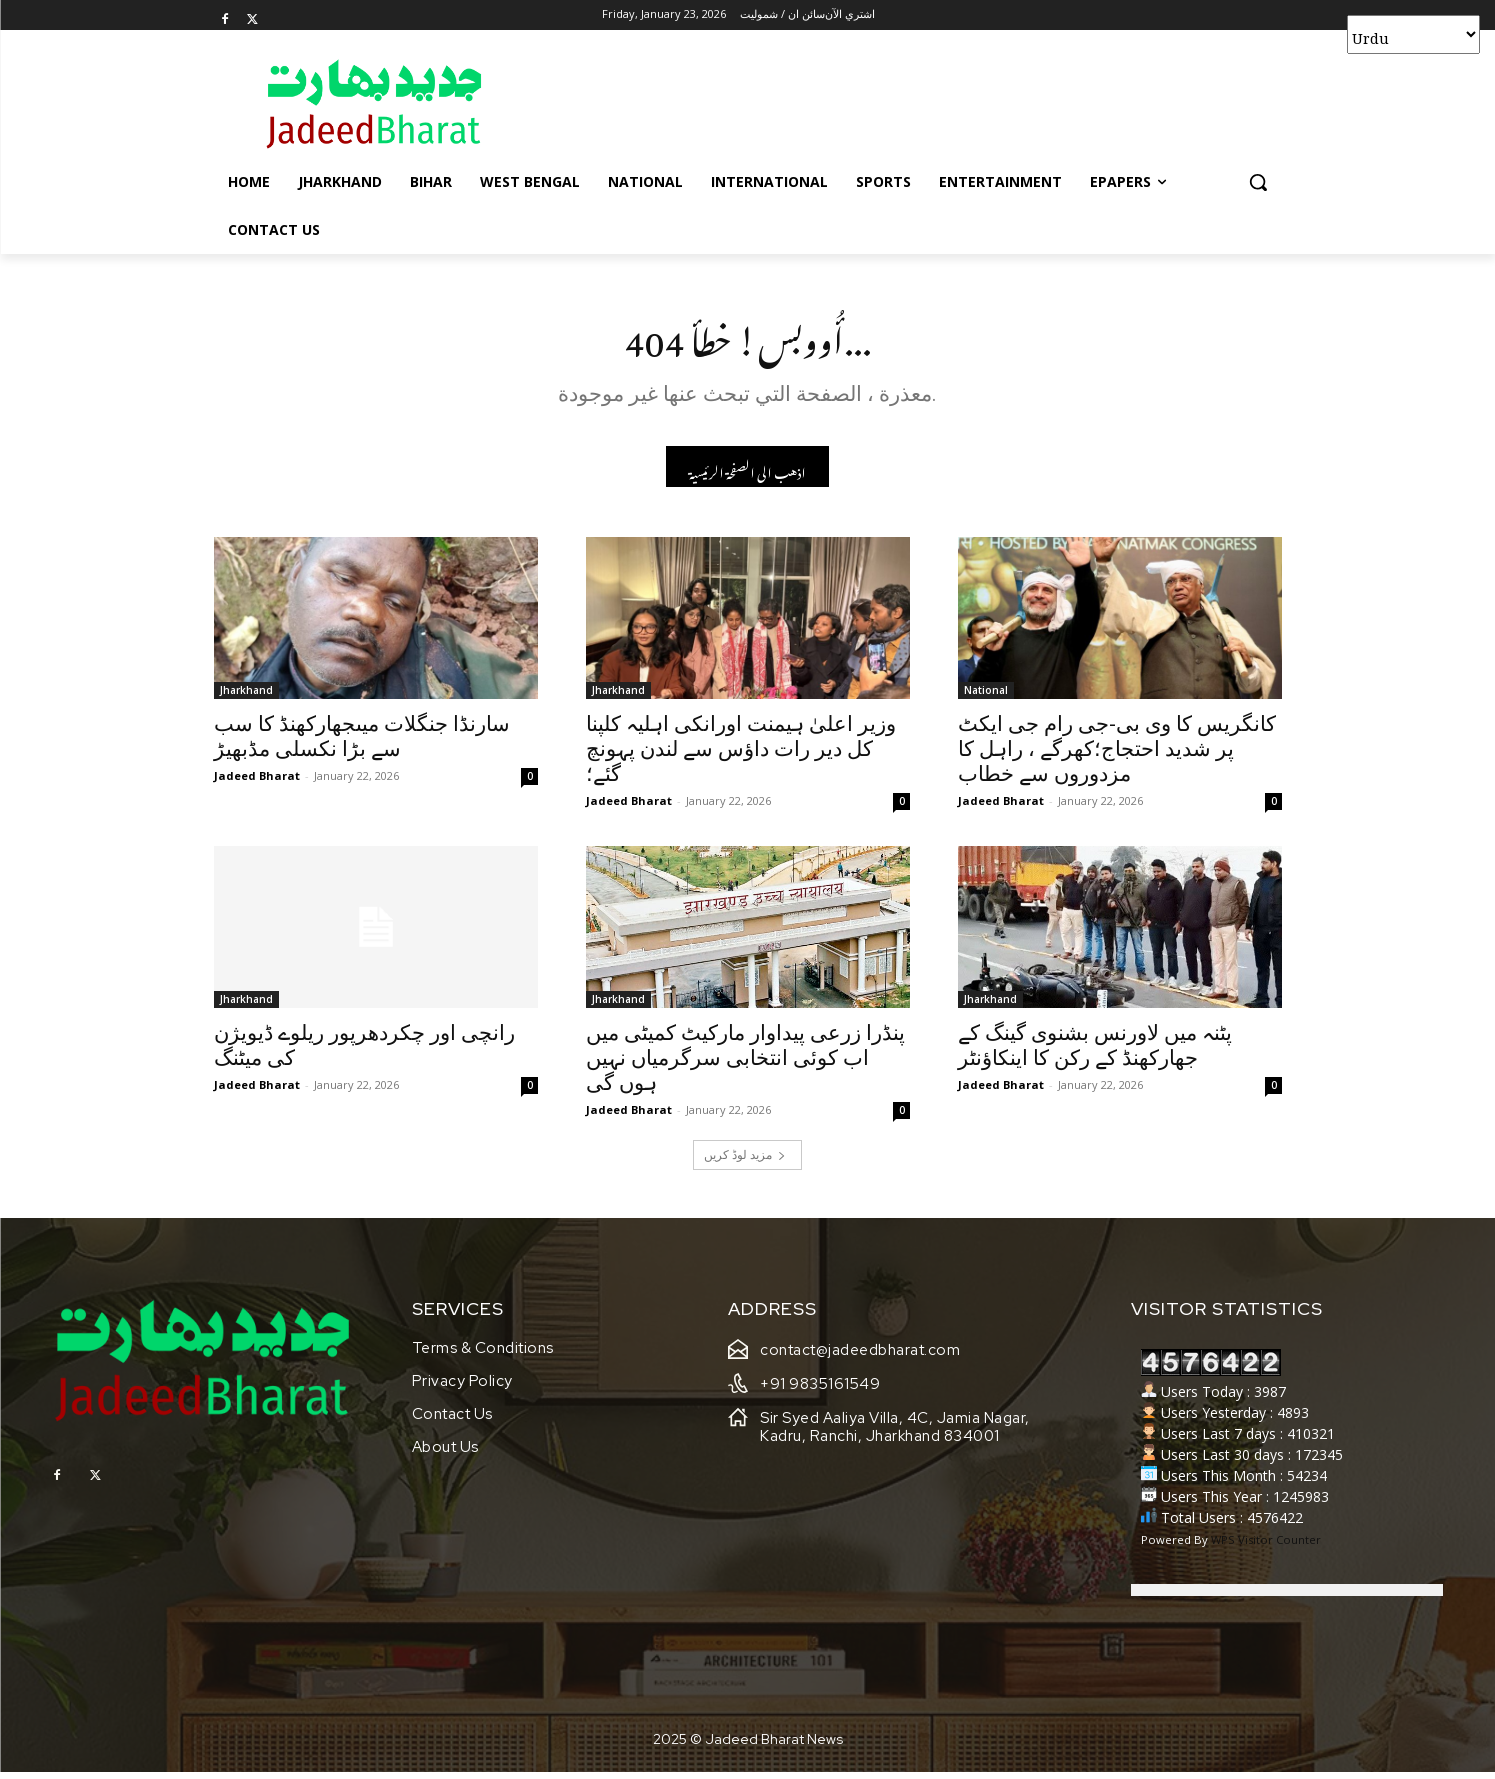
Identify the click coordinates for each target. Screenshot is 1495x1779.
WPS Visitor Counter (1266, 1546)
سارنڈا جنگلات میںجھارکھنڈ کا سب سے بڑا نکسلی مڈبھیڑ (362, 742)
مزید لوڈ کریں (745, 1160)
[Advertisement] (898, 103)
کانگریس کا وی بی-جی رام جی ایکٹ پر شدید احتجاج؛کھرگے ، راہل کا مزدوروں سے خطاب (1117, 755)
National (986, 696)
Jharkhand (246, 696)
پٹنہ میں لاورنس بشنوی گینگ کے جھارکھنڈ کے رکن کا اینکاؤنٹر (1095, 1051)
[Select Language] (1413, 34)
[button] (1258, 182)
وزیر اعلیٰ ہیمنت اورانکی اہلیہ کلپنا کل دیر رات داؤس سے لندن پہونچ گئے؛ (741, 755)
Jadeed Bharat (257, 781)
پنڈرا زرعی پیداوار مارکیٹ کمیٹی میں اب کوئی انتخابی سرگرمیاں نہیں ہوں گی (745, 1064)
